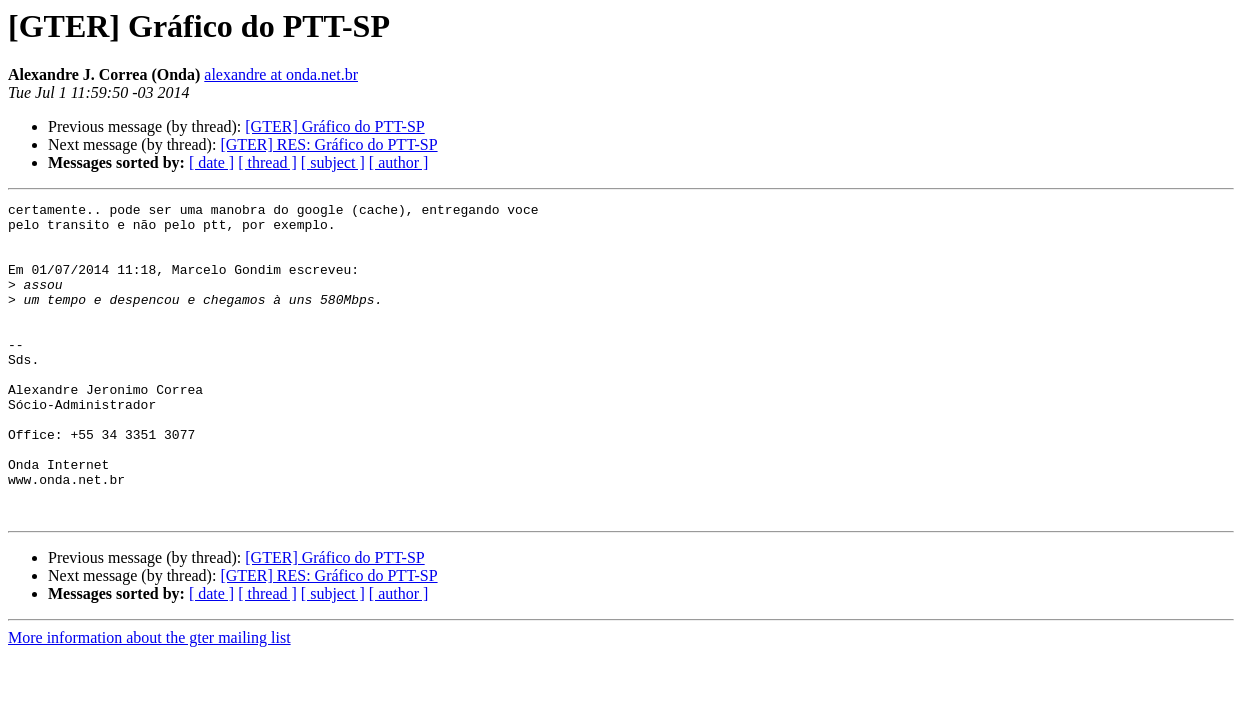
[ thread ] (267, 162)
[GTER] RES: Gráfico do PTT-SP (328, 144)
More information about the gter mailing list (149, 700)
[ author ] (399, 162)
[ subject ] (333, 162)
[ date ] (211, 162)
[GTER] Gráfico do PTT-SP (334, 126)
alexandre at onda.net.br (281, 74)
